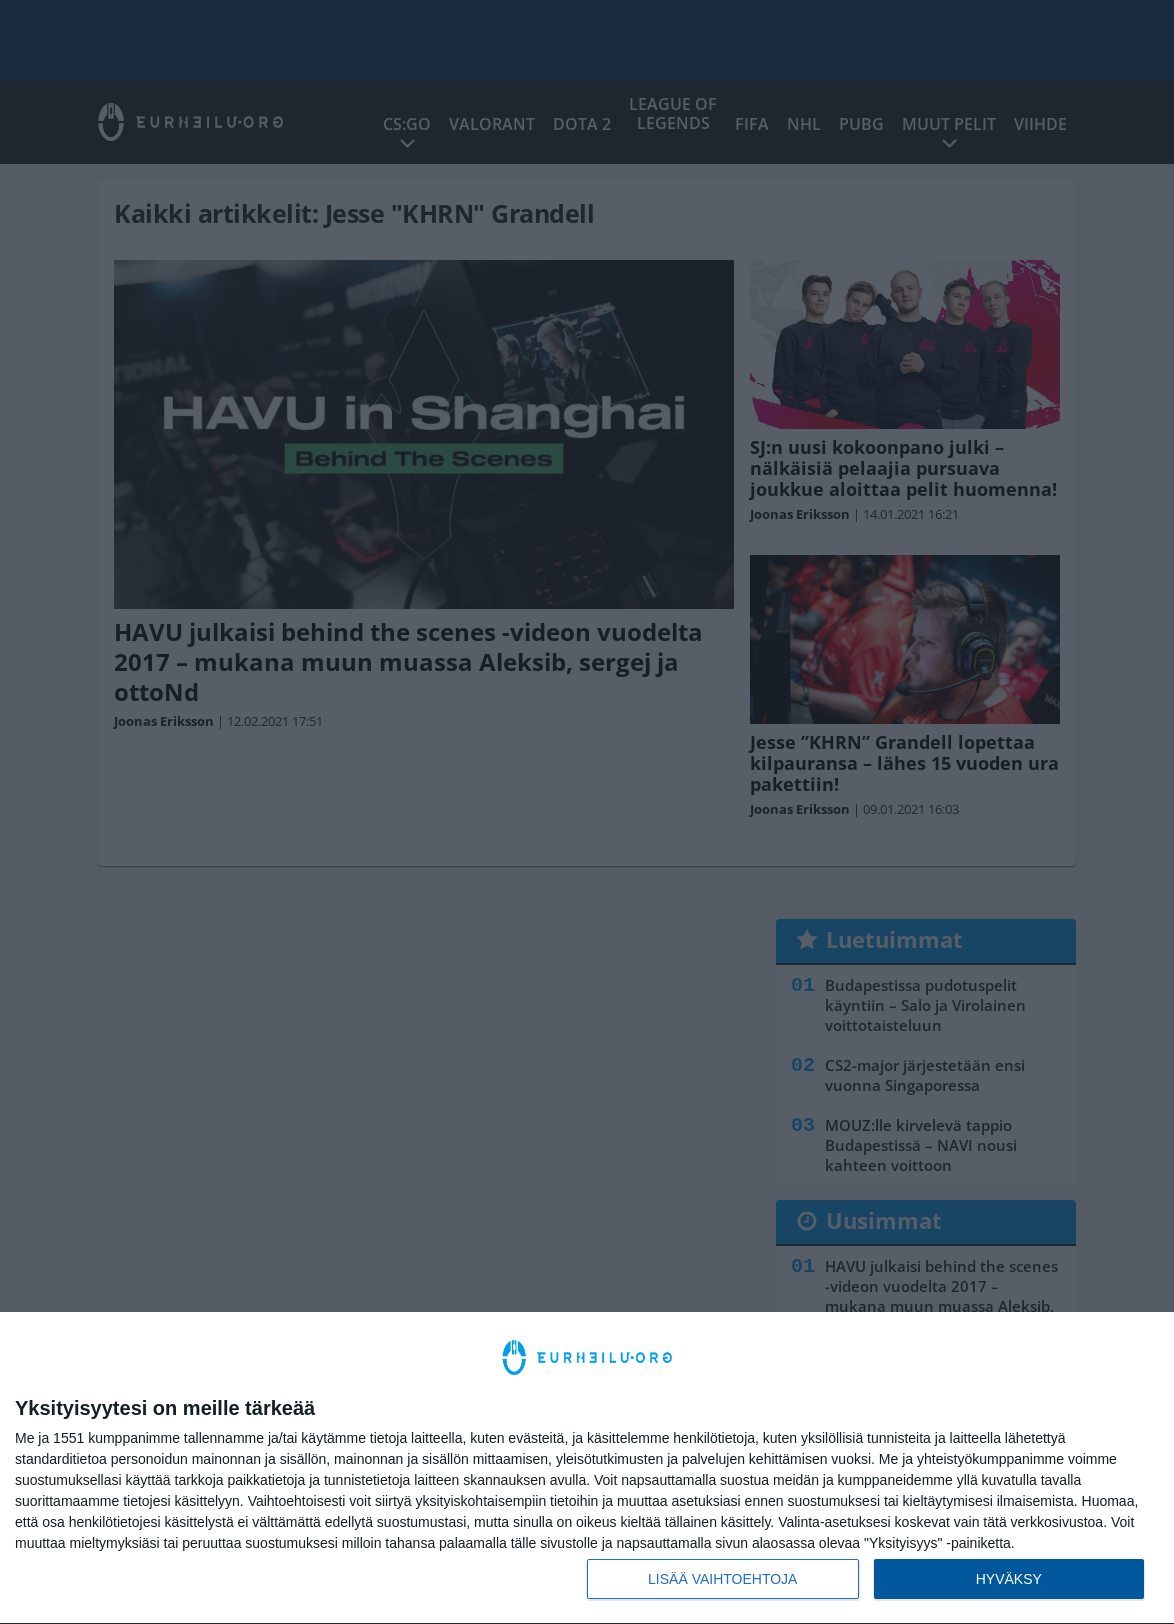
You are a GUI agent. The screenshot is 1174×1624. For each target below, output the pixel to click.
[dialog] (587, 1468)
